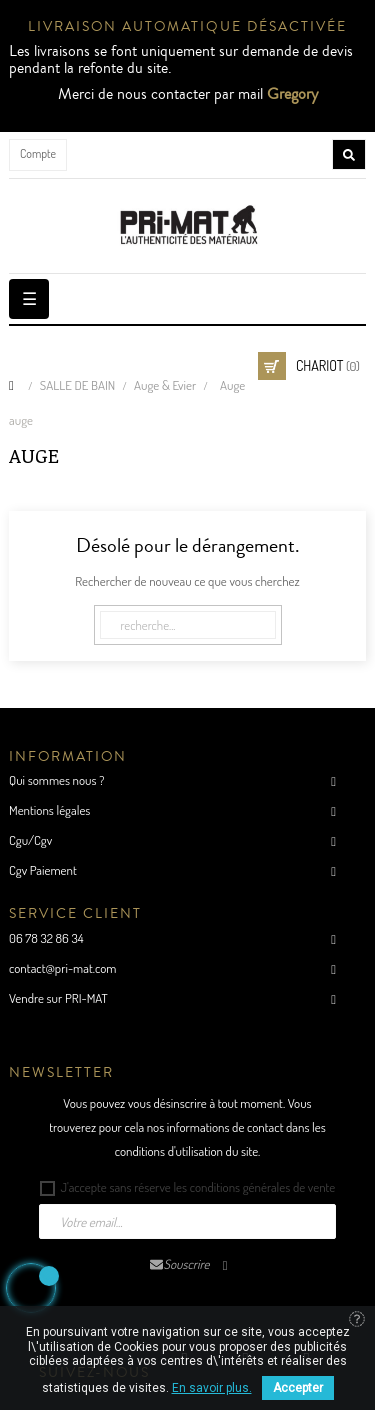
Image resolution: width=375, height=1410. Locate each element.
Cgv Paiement (43, 870)
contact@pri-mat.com (62, 968)
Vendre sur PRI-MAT (58, 998)
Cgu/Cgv (30, 840)
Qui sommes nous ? (56, 780)
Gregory (292, 94)
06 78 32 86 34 (46, 938)
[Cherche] (188, 625)
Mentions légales (49, 810)
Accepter (298, 1388)
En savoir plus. (212, 1388)
